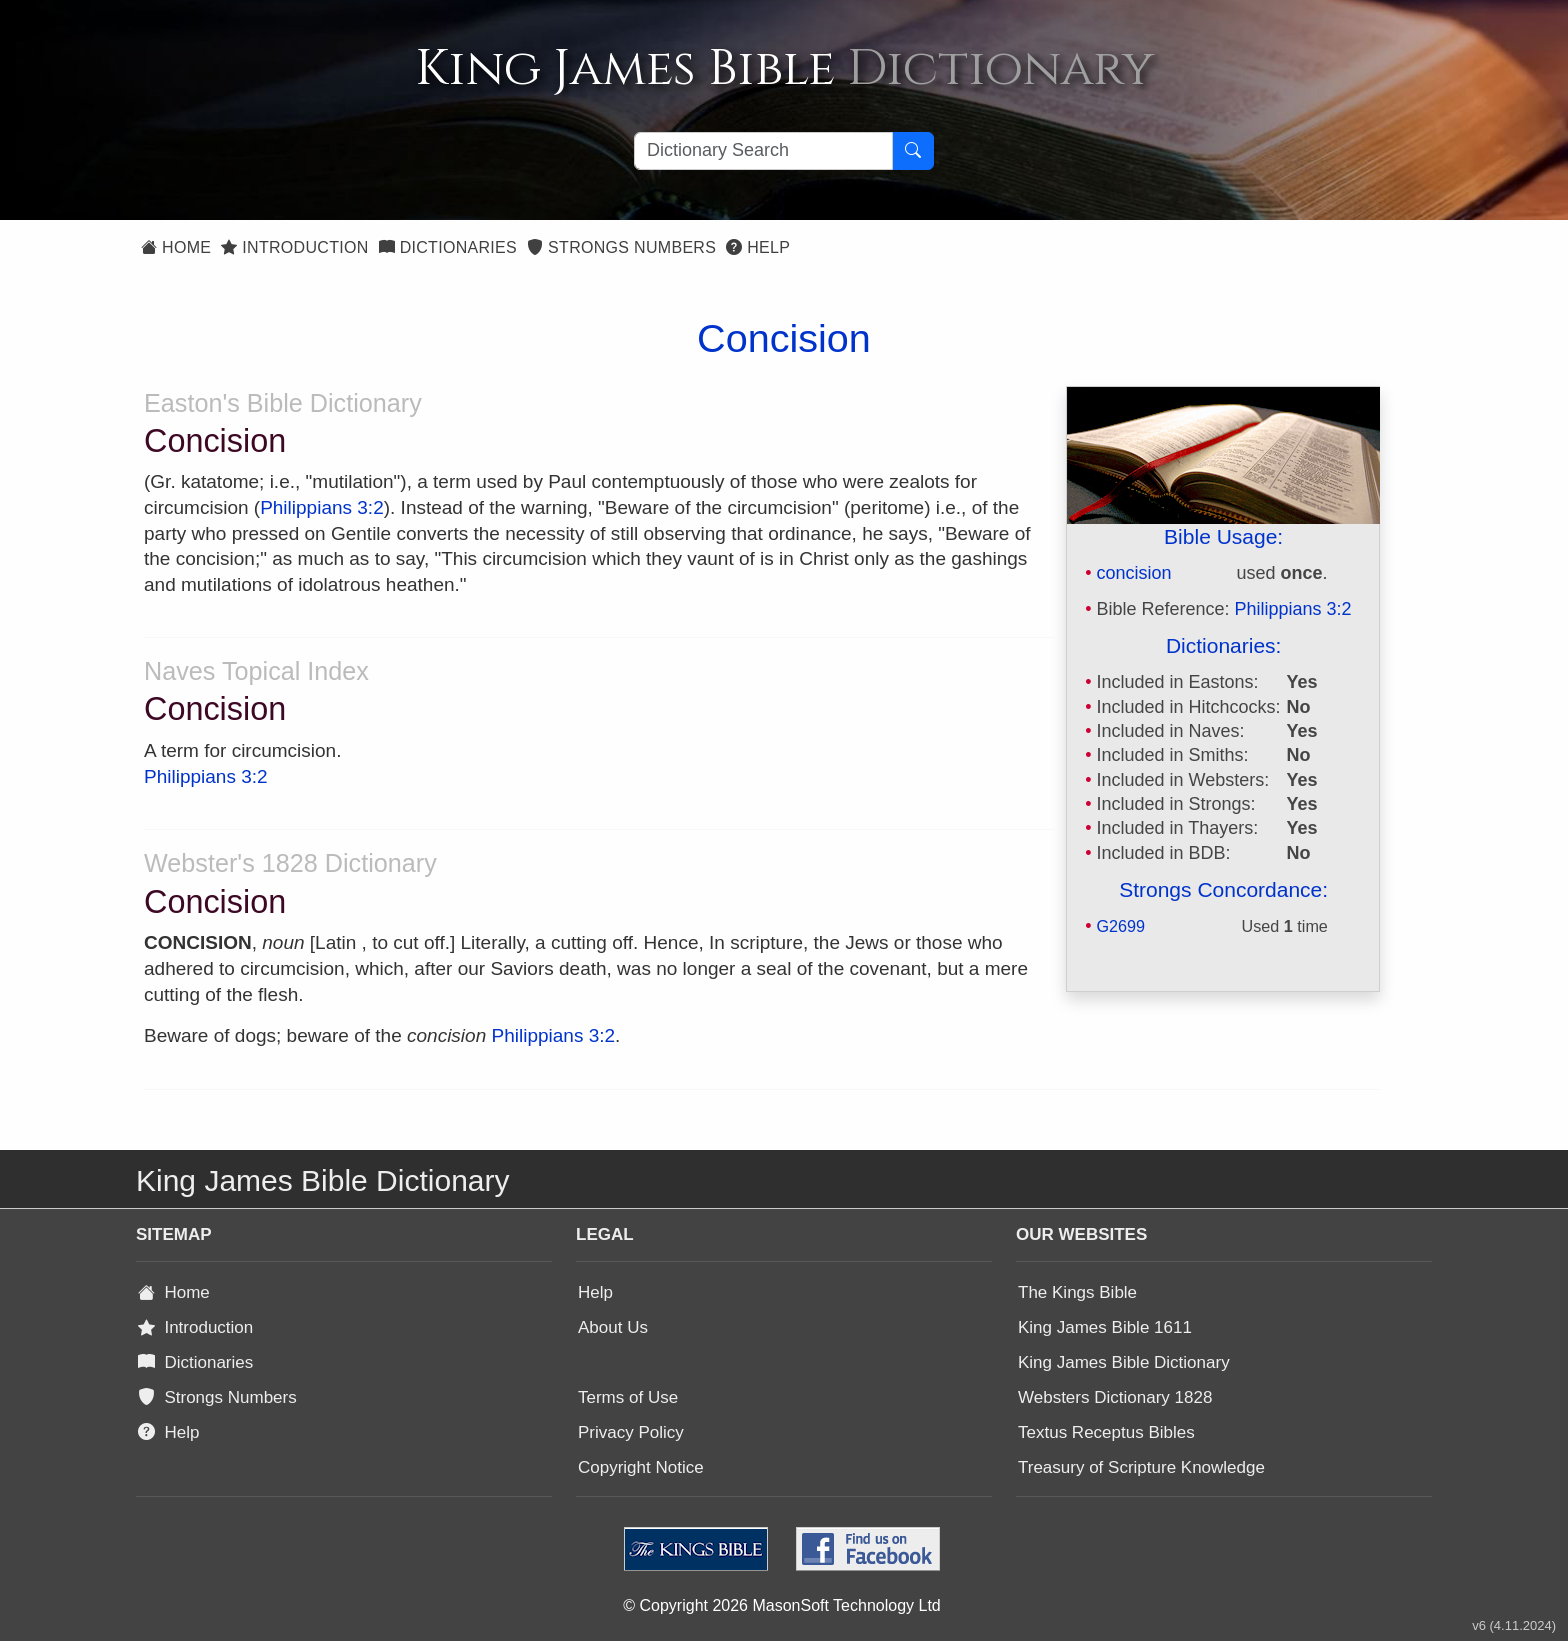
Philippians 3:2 (1293, 609)
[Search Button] (913, 151)
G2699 (1120, 926)
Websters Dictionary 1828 (1115, 1397)
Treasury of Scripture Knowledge (1141, 1467)
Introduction (294, 247)
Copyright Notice (641, 1467)
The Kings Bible (1077, 1292)
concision (1133, 573)
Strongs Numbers (621, 247)
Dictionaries (448, 247)
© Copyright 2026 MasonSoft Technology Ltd (781, 1605)
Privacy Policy (631, 1432)
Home (176, 247)
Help (758, 247)
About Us (613, 1327)
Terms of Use (628, 1397)
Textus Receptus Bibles (1106, 1432)
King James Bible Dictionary (1124, 1362)
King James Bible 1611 (1105, 1327)
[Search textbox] (763, 151)
